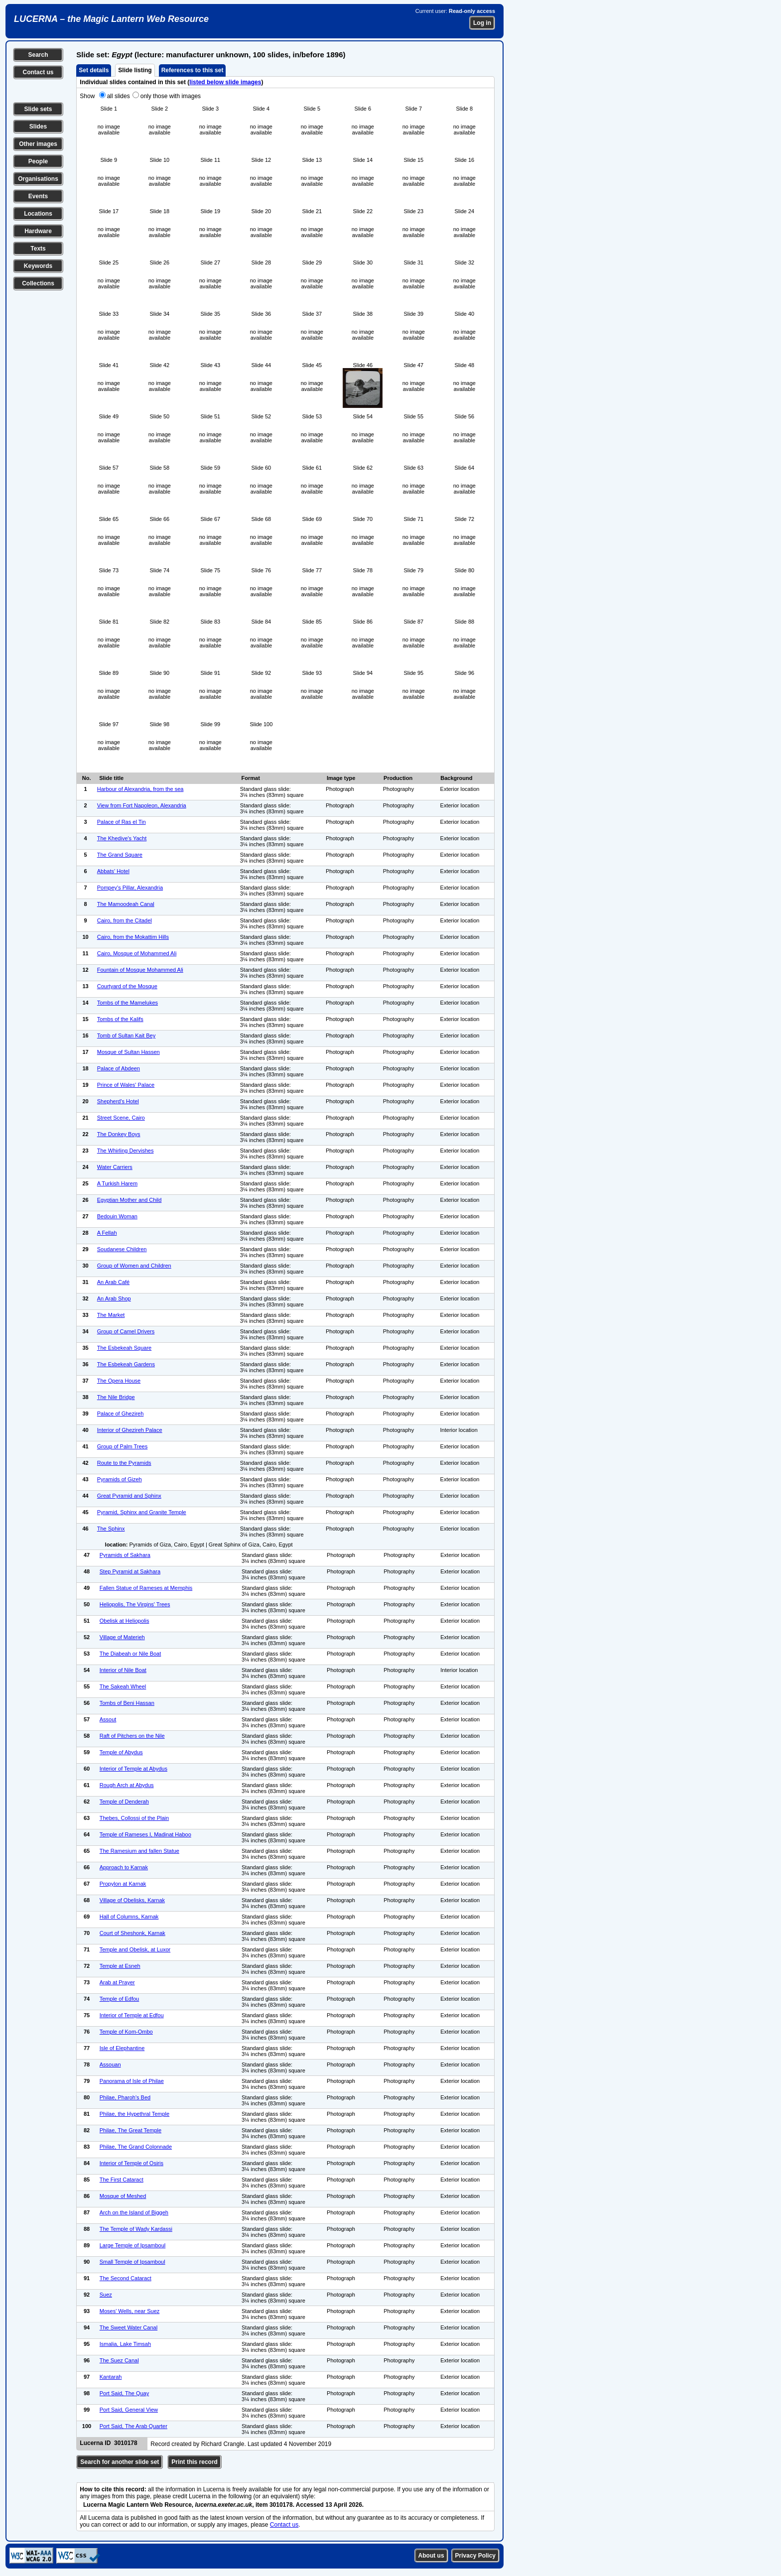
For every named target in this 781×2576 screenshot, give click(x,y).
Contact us (37, 72)
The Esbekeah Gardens (126, 1364)
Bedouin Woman (117, 1216)
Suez (106, 2295)
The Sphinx (111, 1529)
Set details (94, 70)
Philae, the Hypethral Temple (134, 2114)
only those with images (170, 96)
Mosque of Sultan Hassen (128, 1052)
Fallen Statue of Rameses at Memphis (146, 1588)
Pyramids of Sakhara (125, 1555)
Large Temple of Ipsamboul (133, 2245)
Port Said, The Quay (124, 2393)
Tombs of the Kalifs (120, 1019)
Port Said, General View (129, 2410)
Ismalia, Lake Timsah (125, 2344)
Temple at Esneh (120, 1966)
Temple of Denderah (124, 1801)
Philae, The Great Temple (130, 2130)
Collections (38, 283)
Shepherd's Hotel (118, 1101)
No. (86, 778)
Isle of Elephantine (122, 2048)
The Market (111, 1315)
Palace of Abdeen (118, 1068)
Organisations (38, 178)
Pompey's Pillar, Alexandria (130, 888)
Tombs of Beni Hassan (127, 1703)
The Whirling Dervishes (125, 1151)
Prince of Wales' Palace (125, 1085)
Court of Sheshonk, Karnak (132, 1933)
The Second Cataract (125, 2278)
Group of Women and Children (134, 1266)
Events (38, 196)
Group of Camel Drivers (126, 1331)
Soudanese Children (122, 1249)
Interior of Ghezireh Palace (129, 1430)
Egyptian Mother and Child (129, 1200)
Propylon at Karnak (123, 1884)
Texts (37, 248)
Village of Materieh (122, 1637)
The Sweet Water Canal (128, 2327)
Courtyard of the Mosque (127, 986)
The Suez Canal (119, 2360)
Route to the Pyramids (124, 1463)
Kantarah (111, 2377)
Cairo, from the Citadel (124, 920)
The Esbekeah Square (124, 1348)
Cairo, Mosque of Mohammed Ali (137, 953)
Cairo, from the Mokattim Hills (133, 937)
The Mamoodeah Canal (125, 904)
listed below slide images (225, 82)
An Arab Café (113, 1282)
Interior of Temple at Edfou (132, 2015)
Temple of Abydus (121, 1752)
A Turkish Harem (117, 1183)
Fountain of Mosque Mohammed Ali (140, 970)
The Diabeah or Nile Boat (130, 1654)
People (38, 161)
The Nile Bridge (116, 1397)
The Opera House (118, 1381)
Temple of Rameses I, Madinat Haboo (145, 1834)
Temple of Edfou (119, 1999)
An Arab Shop (114, 1298)
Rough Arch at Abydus (127, 1785)
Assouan (110, 2064)
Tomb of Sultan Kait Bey (126, 1035)
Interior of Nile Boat (123, 1670)
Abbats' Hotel (113, 871)
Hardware (38, 231)
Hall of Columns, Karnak (129, 1917)
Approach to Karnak (124, 1867)
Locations (38, 213)
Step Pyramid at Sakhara (130, 1571)
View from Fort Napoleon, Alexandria (141, 805)
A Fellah (107, 1233)
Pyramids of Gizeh (119, 1479)
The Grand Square (119, 855)
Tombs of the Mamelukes (127, 1003)
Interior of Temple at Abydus (133, 1769)
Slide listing (134, 70)
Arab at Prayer (117, 1982)
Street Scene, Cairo (121, 1118)
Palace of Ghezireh (120, 1414)
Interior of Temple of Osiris (131, 2163)
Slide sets (38, 109)
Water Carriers (114, 1167)
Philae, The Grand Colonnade (136, 2147)
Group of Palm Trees (122, 1446)
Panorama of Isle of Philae (132, 2081)
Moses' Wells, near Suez (130, 2311)
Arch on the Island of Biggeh (134, 2212)
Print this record (194, 2461)
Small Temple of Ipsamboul (132, 2262)
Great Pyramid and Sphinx (129, 1496)
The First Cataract (121, 2180)
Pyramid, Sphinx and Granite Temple (141, 1512)
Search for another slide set (119, 2461)
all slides (118, 96)
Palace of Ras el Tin (121, 822)
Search (38, 54)
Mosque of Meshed (123, 2196)
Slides (38, 126)
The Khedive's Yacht (122, 838)
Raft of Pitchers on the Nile (132, 1736)
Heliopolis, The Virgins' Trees (135, 1604)
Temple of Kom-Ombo (126, 2032)
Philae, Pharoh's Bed (125, 2097)
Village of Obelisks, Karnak (132, 1900)
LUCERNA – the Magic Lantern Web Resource (111, 19)
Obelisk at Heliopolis (124, 1621)
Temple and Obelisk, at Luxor (135, 1949)
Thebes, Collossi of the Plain (134, 1818)
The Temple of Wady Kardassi (136, 2229)
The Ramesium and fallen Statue (139, 1851)
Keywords (38, 265)
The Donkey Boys (118, 1134)
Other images (38, 143)
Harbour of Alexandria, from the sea (140, 789)
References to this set (192, 70)
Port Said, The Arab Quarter (133, 2426)
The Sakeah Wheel (123, 1686)
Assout (108, 1719)
